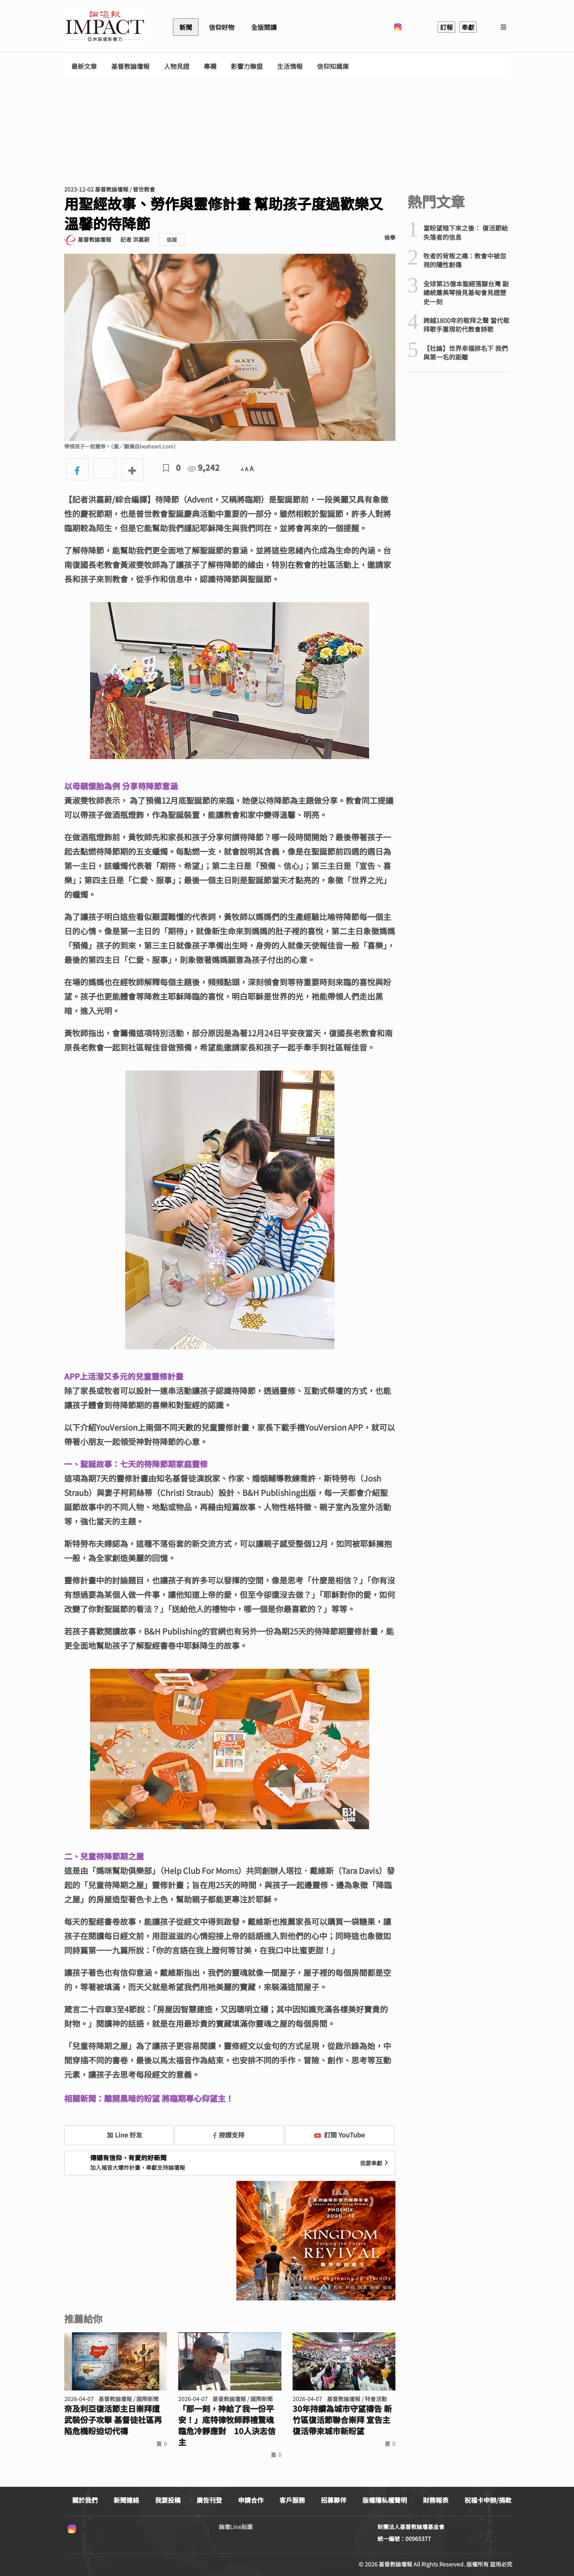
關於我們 (85, 2500)
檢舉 (389, 237)
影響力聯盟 (247, 66)
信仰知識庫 (333, 66)
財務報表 (435, 2500)
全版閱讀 (264, 27)
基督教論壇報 (130, 66)
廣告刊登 (209, 2500)
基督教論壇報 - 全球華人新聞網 (104, 27)
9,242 (204, 467)
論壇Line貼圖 (236, 2527)
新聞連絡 (126, 2500)
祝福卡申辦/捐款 (487, 2500)
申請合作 (250, 2500)
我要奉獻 (375, 2163)
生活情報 (290, 66)
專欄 (210, 66)
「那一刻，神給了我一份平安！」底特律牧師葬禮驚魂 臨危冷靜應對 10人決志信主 (226, 2425)
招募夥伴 (333, 2500)
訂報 (446, 27)
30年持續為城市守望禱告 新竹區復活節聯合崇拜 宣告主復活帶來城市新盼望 (342, 2420)
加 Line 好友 (118, 2134)
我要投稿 (168, 2500)
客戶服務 (292, 2500)
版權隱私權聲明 (384, 2500)
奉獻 (468, 27)
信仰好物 (221, 27)
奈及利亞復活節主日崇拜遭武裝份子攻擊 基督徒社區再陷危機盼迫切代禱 (113, 2420)
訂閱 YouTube (339, 2134)
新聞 (185, 27)
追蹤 (172, 239)
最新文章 (84, 66)
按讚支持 (228, 2134)
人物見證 (176, 66)
